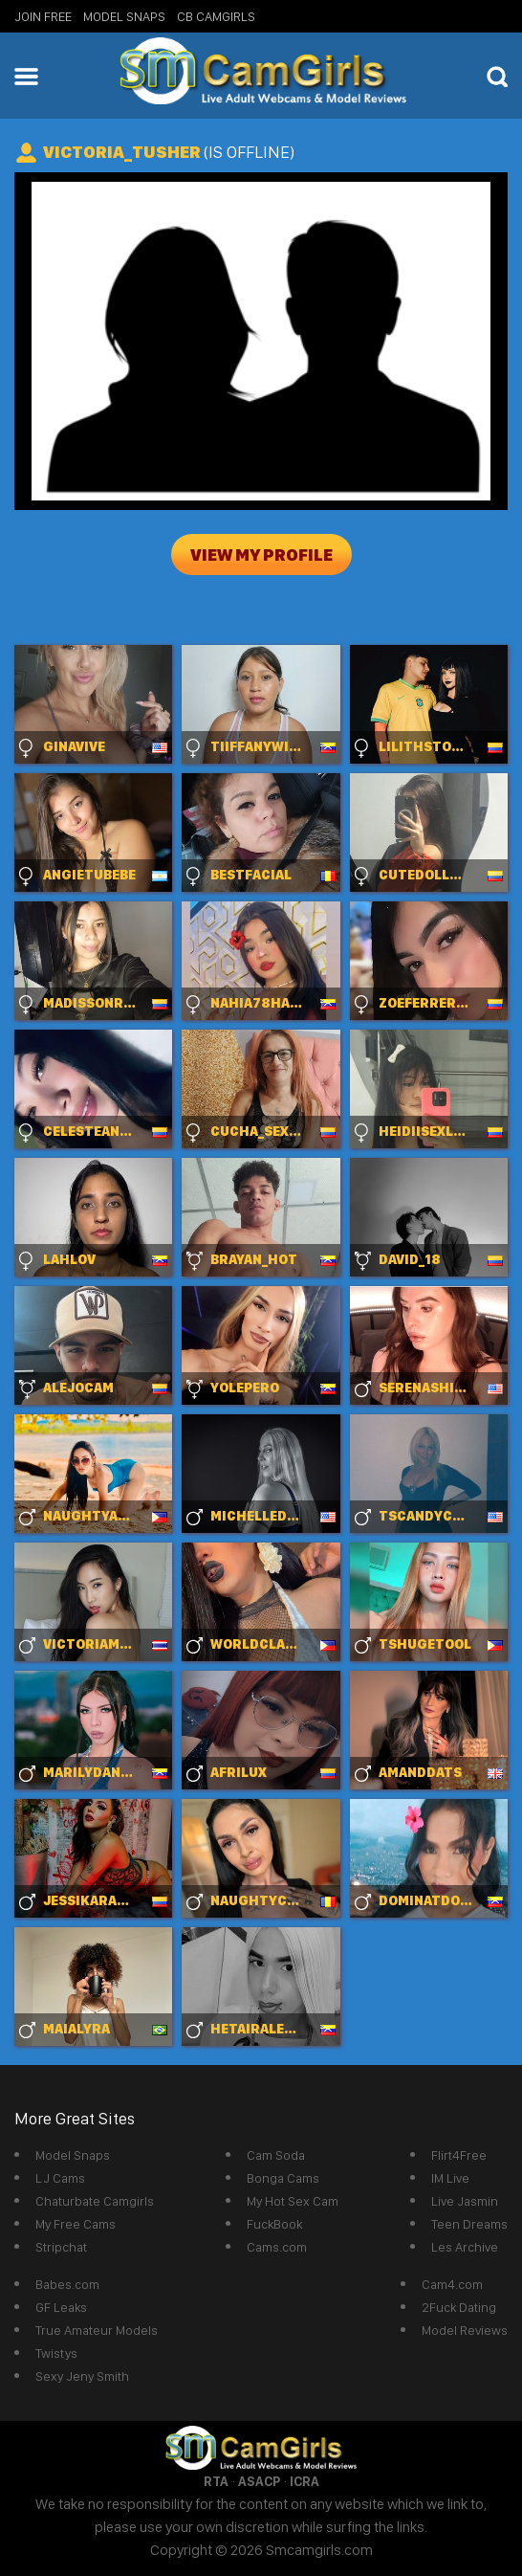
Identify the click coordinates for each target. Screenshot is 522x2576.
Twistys (56, 2353)
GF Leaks (61, 2307)
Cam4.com (452, 2284)
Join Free (43, 16)
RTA (216, 2481)
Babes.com (67, 2284)
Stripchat (61, 2246)
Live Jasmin (464, 2201)
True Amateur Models (96, 2330)
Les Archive (464, 2246)
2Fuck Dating (459, 2307)
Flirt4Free (459, 2155)
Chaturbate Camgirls (94, 2201)
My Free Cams (75, 2224)
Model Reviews (465, 2330)
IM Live (450, 2178)
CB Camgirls (216, 16)
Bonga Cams (283, 2178)
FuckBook (274, 2224)
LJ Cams (60, 2178)
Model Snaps (124, 16)
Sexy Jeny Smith (82, 2376)
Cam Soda (276, 2155)
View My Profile (261, 554)
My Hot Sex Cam (292, 2201)
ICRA (304, 2481)
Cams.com (277, 2246)
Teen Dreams (469, 2224)
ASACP (259, 2481)
